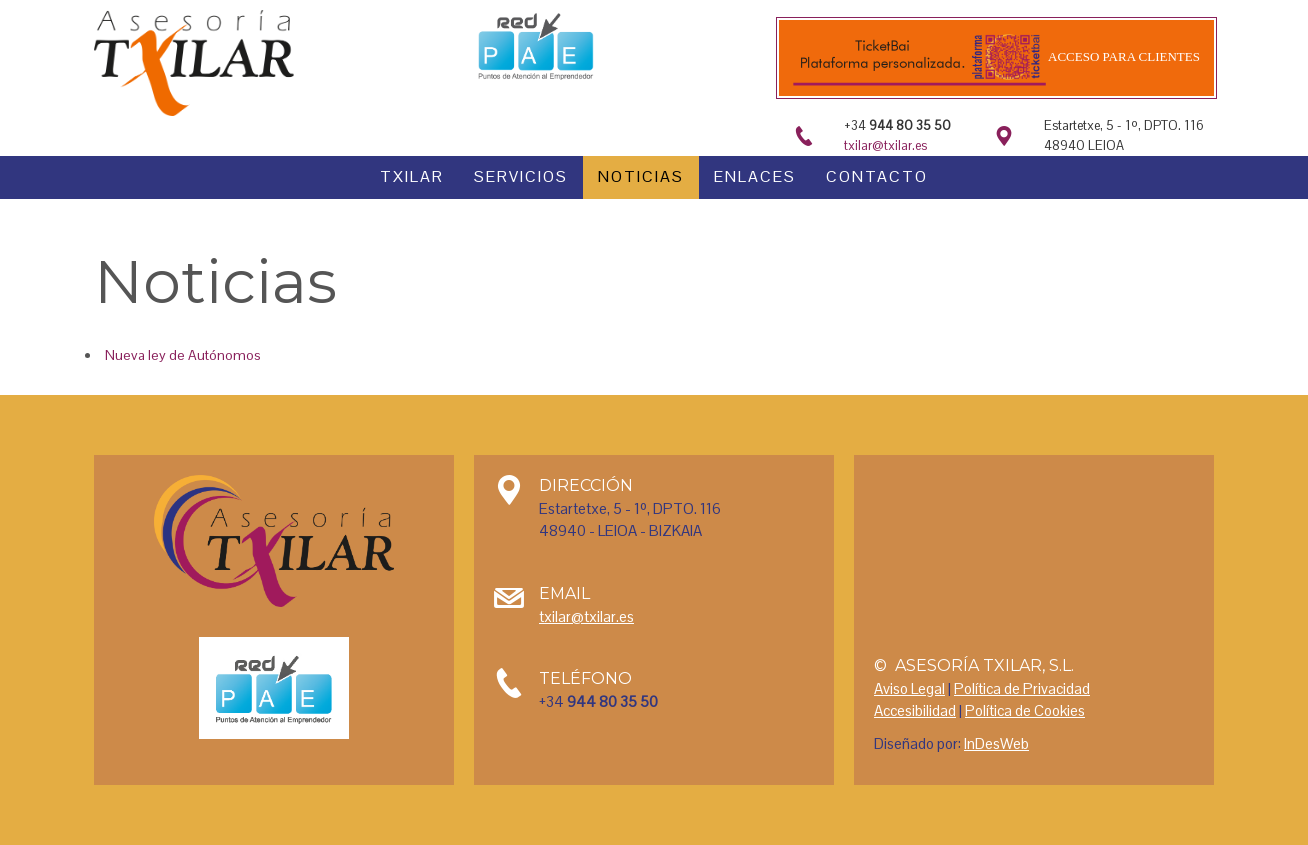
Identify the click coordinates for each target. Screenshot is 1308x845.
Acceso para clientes (1123, 56)
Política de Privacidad (1022, 688)
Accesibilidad (915, 710)
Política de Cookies (1025, 710)
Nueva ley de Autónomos (183, 355)
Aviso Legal (909, 688)
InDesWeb (996, 743)
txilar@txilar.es (885, 145)
